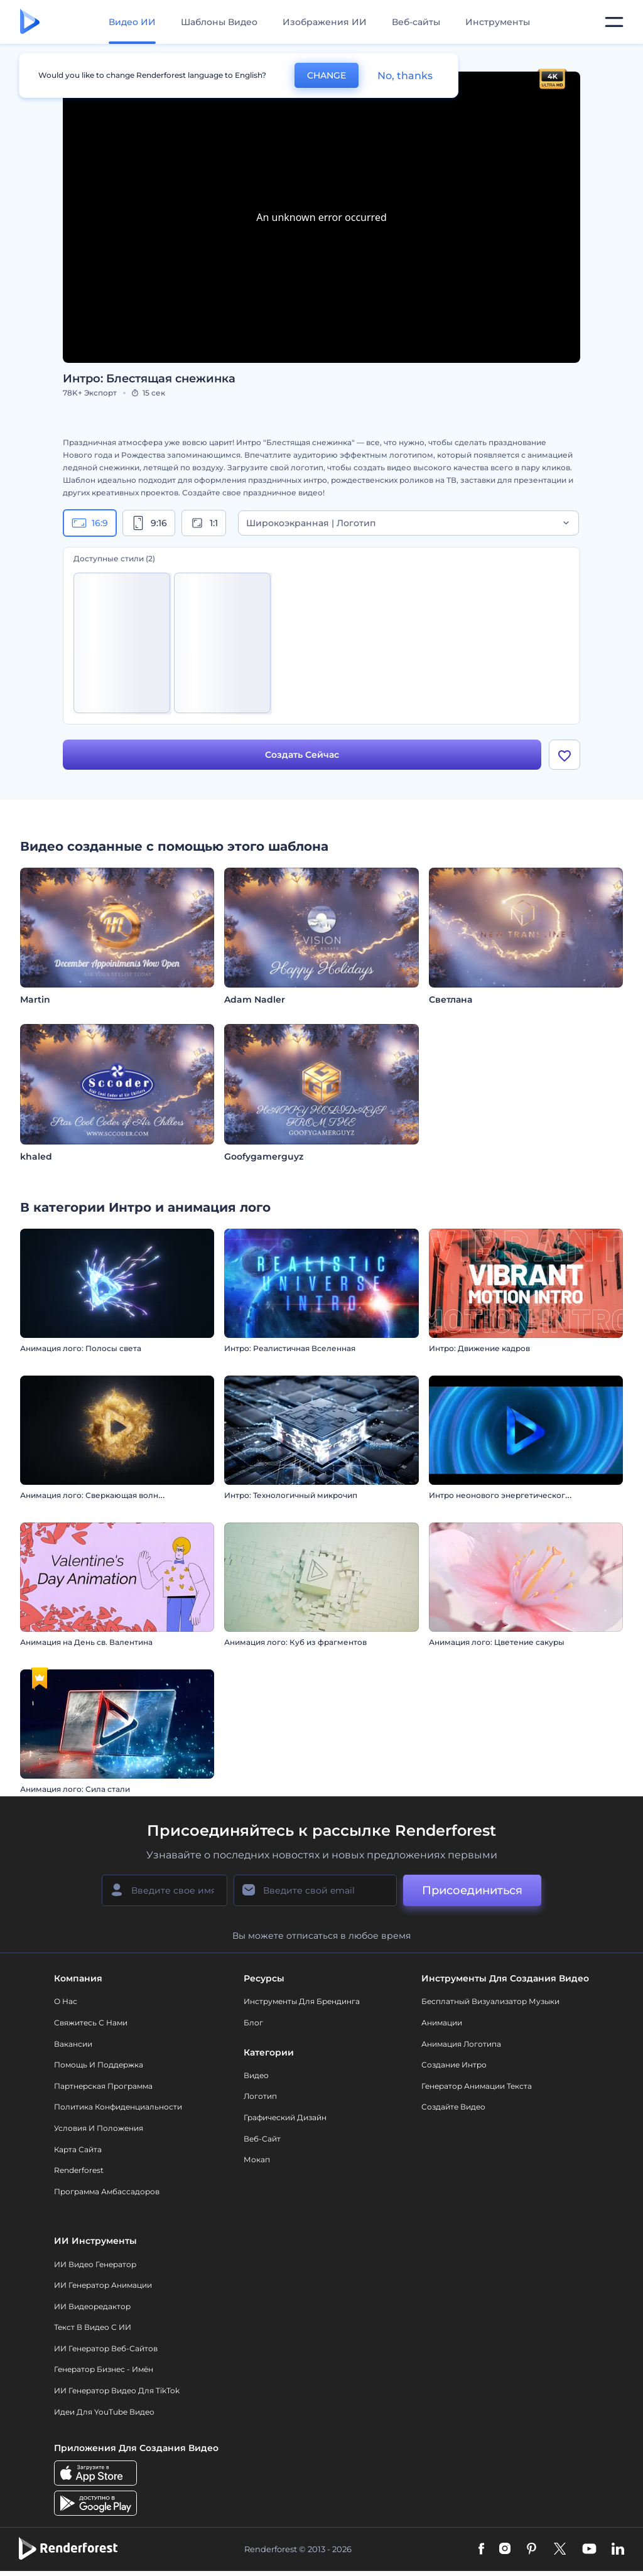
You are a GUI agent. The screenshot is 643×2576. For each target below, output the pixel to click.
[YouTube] (589, 2550)
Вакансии (73, 2044)
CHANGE (326, 75)
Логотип (260, 2096)
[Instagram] (505, 2550)
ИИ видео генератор (95, 2264)
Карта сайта (78, 2149)
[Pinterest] (532, 2550)
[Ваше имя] (164, 1890)
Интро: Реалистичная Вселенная (289, 1348)
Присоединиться (472, 1890)
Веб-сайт (262, 2138)
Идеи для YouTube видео (104, 2412)
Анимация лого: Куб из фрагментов (295, 1642)
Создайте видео (453, 2106)
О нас (65, 2001)
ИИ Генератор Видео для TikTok (117, 2390)
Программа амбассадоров (106, 2191)
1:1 (204, 523)
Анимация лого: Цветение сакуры (497, 1642)
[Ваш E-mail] (315, 1890)
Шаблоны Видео (219, 22)
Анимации (441, 2022)
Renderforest (79, 2170)
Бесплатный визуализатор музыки (490, 2001)
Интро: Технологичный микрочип (290, 1495)
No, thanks (405, 76)
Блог (253, 2022)
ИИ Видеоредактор (92, 2306)
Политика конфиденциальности (118, 2106)
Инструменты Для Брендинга (302, 2001)
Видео (256, 2075)
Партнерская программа (103, 2086)
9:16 (149, 523)
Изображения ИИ (325, 22)
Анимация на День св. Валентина (86, 1642)
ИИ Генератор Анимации (103, 2285)
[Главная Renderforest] (30, 22)
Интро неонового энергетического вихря (512, 1495)
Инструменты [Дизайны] (497, 22)
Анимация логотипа (461, 2044)
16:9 (90, 523)
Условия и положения (98, 2128)
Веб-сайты (416, 22)
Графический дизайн (285, 2117)
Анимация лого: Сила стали (75, 1789)
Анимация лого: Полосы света (80, 1348)
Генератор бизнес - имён (103, 2369)
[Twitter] (560, 2550)
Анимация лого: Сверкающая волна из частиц (111, 1495)
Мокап (257, 2159)
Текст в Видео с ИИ (92, 2327)
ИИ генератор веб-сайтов (106, 2348)
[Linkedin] (618, 2550)
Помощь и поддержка (98, 2064)
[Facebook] (481, 2550)
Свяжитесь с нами (90, 2022)
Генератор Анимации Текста (476, 2086)
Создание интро (454, 2064)
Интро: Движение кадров (479, 1348)
